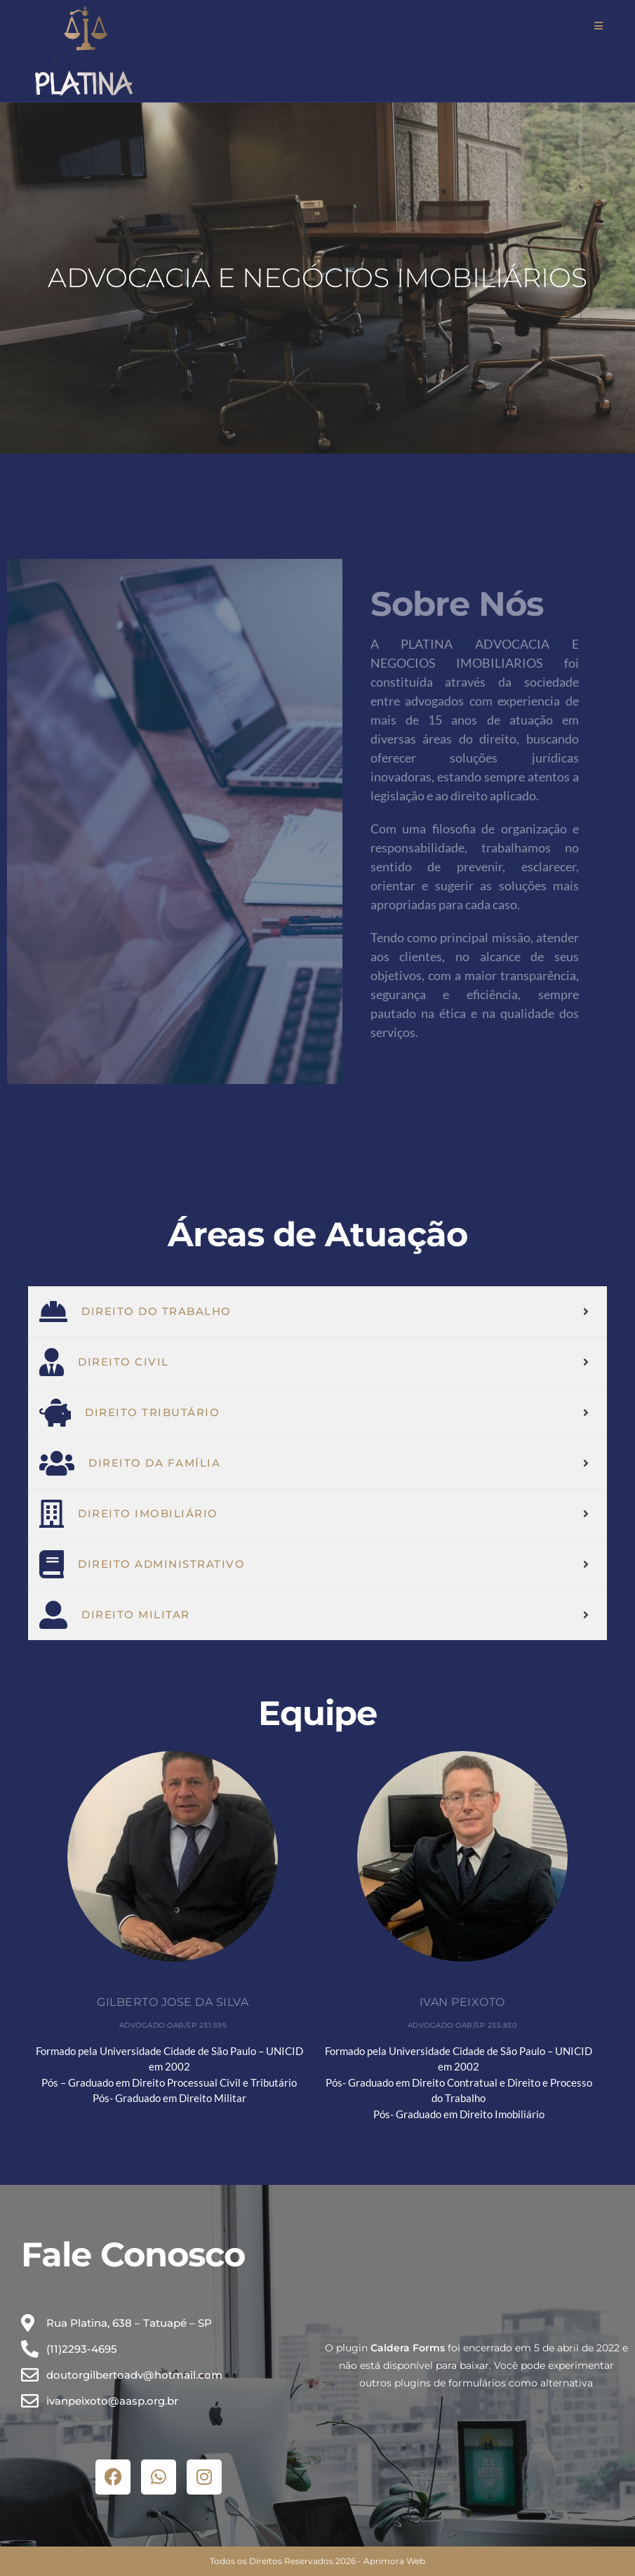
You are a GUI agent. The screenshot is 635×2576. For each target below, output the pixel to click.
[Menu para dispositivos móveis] (598, 26)
